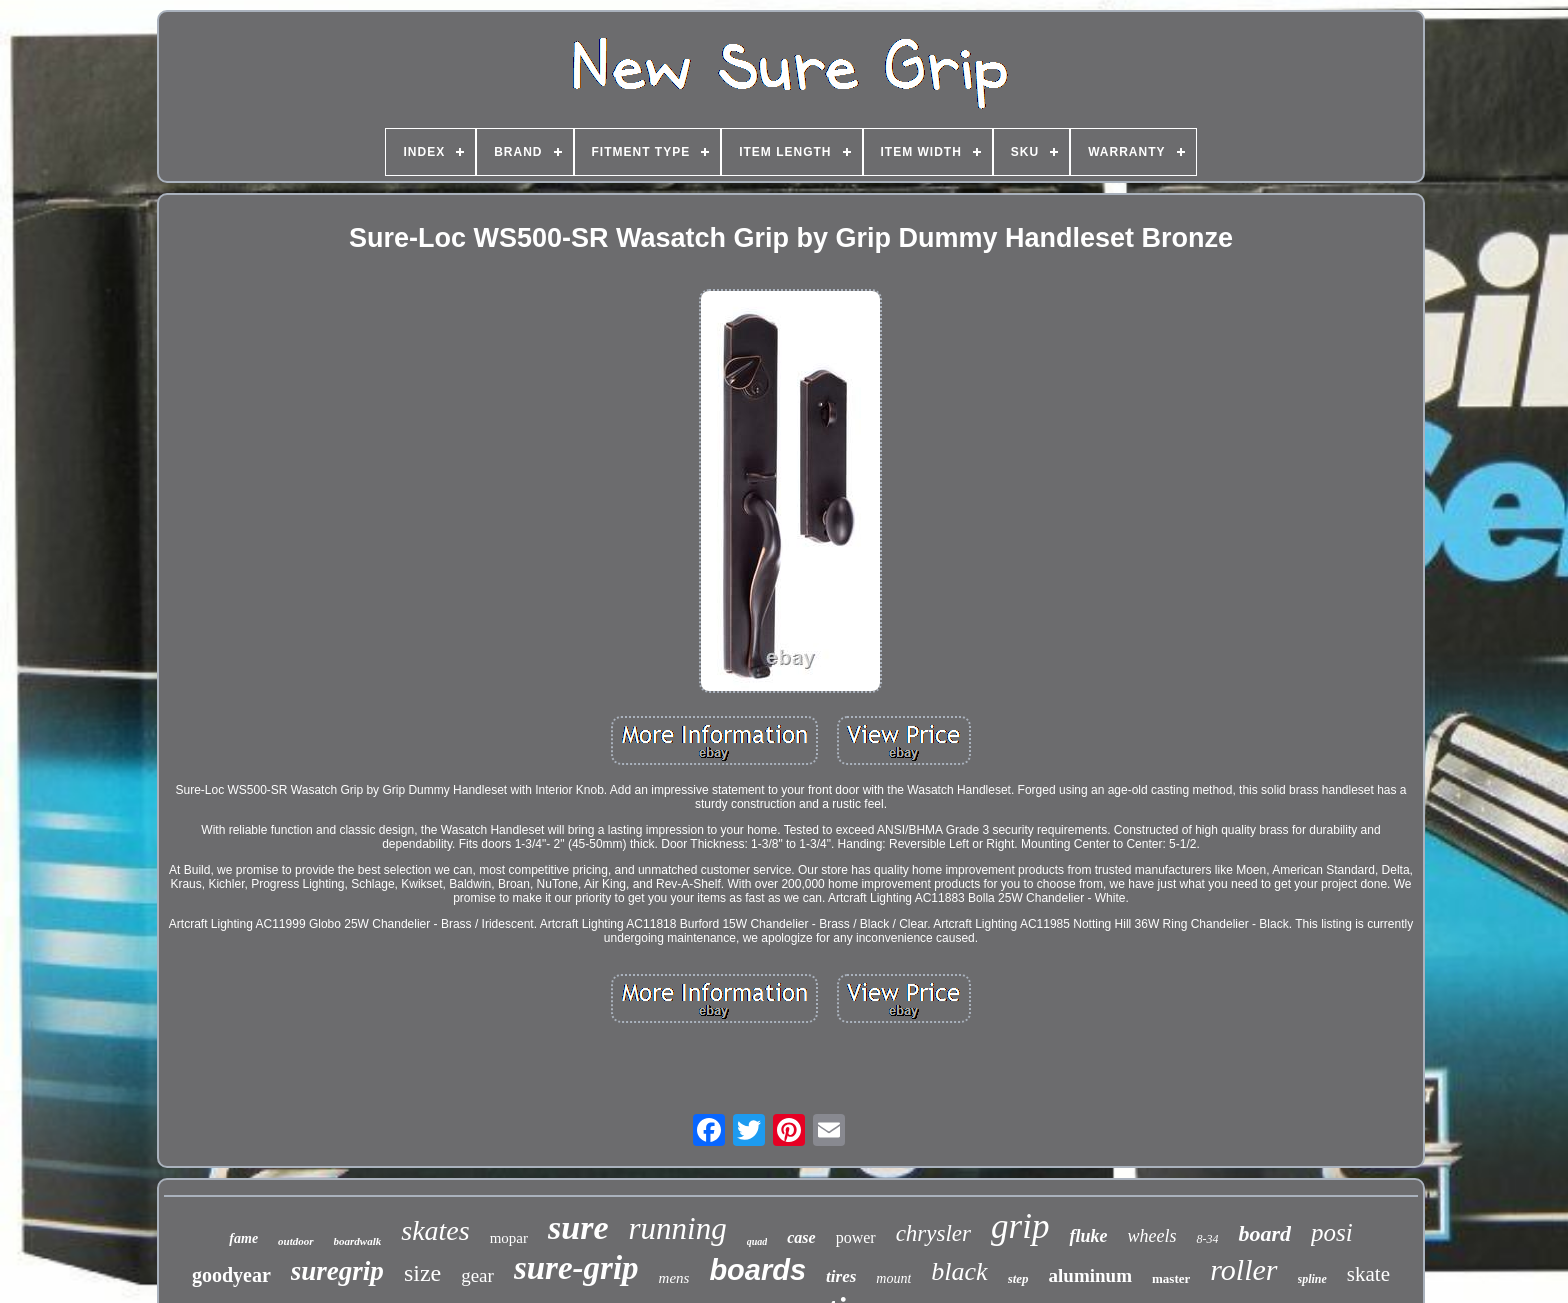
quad (757, 1241)
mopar (509, 1238)
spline (1312, 1279)
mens (674, 1278)
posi (1332, 1232)
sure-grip (576, 1268)
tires (841, 1276)
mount (893, 1278)
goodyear (231, 1275)
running (677, 1228)
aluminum (1090, 1275)
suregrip (337, 1271)
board (1264, 1233)
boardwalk (358, 1241)
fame (243, 1238)
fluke (1088, 1236)
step (1018, 1278)
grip (1020, 1226)
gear (477, 1275)
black (959, 1271)
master (1171, 1278)
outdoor (295, 1241)
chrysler (933, 1233)
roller (1243, 1269)
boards (757, 1270)
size (422, 1273)
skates (435, 1230)
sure (578, 1227)
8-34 (1207, 1239)
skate (1368, 1274)
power (856, 1237)
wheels (1151, 1236)
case (801, 1237)
